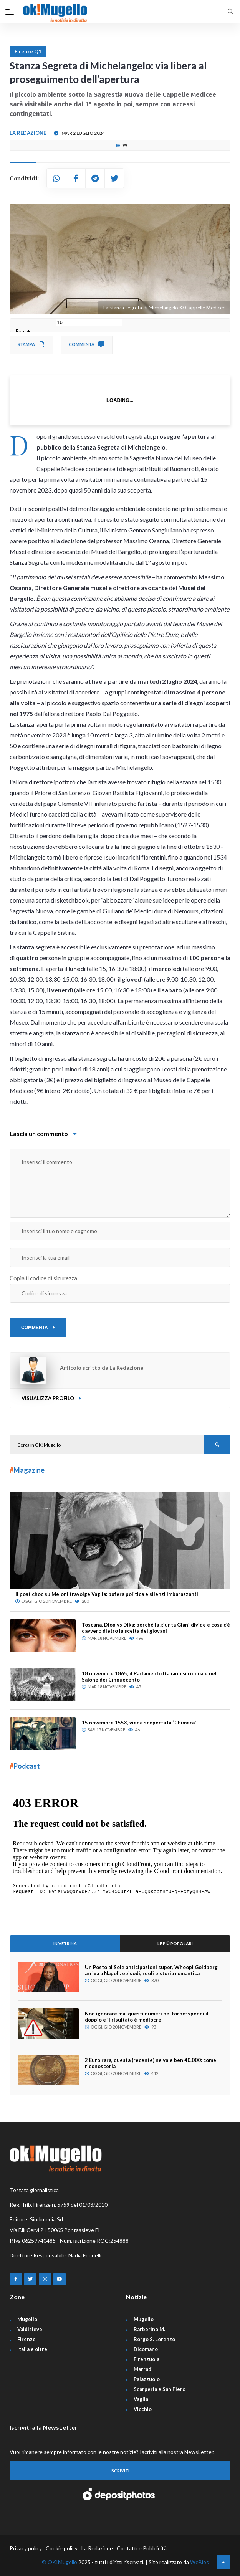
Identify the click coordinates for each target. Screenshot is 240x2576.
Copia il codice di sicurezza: (44, 1278)
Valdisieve (29, 2329)
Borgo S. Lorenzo (154, 2339)
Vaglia (141, 2399)
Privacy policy (26, 2548)
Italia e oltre (32, 2349)
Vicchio (143, 2409)
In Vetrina (65, 1943)
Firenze (26, 2339)
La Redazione (97, 2548)
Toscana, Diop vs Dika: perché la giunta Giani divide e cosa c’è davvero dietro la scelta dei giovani (156, 1628)
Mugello (27, 2319)
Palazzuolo (147, 2379)
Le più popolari (175, 1943)
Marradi (143, 2369)
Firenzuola (146, 2359)
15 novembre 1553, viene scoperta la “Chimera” (139, 1723)
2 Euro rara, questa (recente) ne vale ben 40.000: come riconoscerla (150, 2063)
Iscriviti (120, 2470)
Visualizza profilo (51, 1398)
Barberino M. (149, 2329)
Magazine (27, 1470)
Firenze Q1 (28, 51)
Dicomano (146, 2349)
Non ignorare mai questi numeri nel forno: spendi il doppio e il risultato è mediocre (147, 2017)
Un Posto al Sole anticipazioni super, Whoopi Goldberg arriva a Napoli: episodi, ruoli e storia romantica (151, 1970)
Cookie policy (62, 2548)
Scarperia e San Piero (159, 2389)
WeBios (199, 2562)
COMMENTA (38, 1327)
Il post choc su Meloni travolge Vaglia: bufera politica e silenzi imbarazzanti (106, 1594)
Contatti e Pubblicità (142, 2548)
